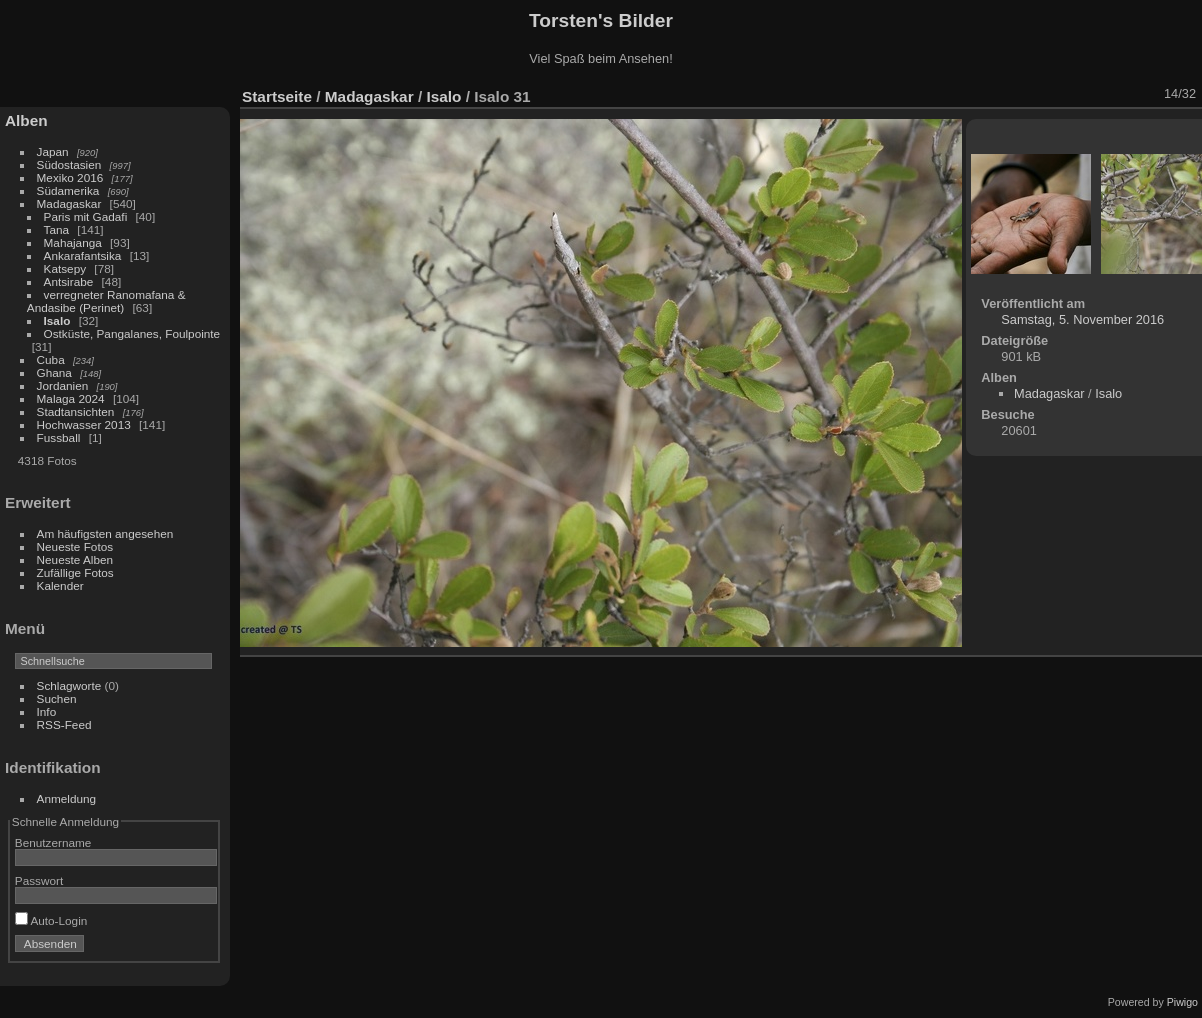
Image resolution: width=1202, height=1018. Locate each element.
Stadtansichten (76, 411)
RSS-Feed (64, 724)
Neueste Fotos (75, 546)
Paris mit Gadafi (86, 216)
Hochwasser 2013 (84, 424)
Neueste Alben (75, 559)
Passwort (39, 880)
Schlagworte (69, 685)
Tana (57, 229)
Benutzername (53, 842)
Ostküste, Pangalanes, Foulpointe (132, 333)
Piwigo (1182, 1002)
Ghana (54, 372)
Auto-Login (51, 920)
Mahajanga (73, 242)
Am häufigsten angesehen (105, 533)
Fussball (59, 437)
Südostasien (69, 164)
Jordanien (63, 385)
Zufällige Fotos (75, 572)
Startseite (277, 96)
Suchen (57, 698)
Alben (26, 120)
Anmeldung (67, 798)
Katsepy (65, 268)
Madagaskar (69, 203)
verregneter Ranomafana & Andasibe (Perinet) (106, 301)
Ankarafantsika (83, 255)
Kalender (60, 585)
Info (47, 711)
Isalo (57, 320)
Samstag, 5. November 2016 (1082, 319)
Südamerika (68, 190)
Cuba (51, 359)
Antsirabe (69, 281)
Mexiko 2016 (70, 177)
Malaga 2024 (72, 398)
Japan (53, 151)
